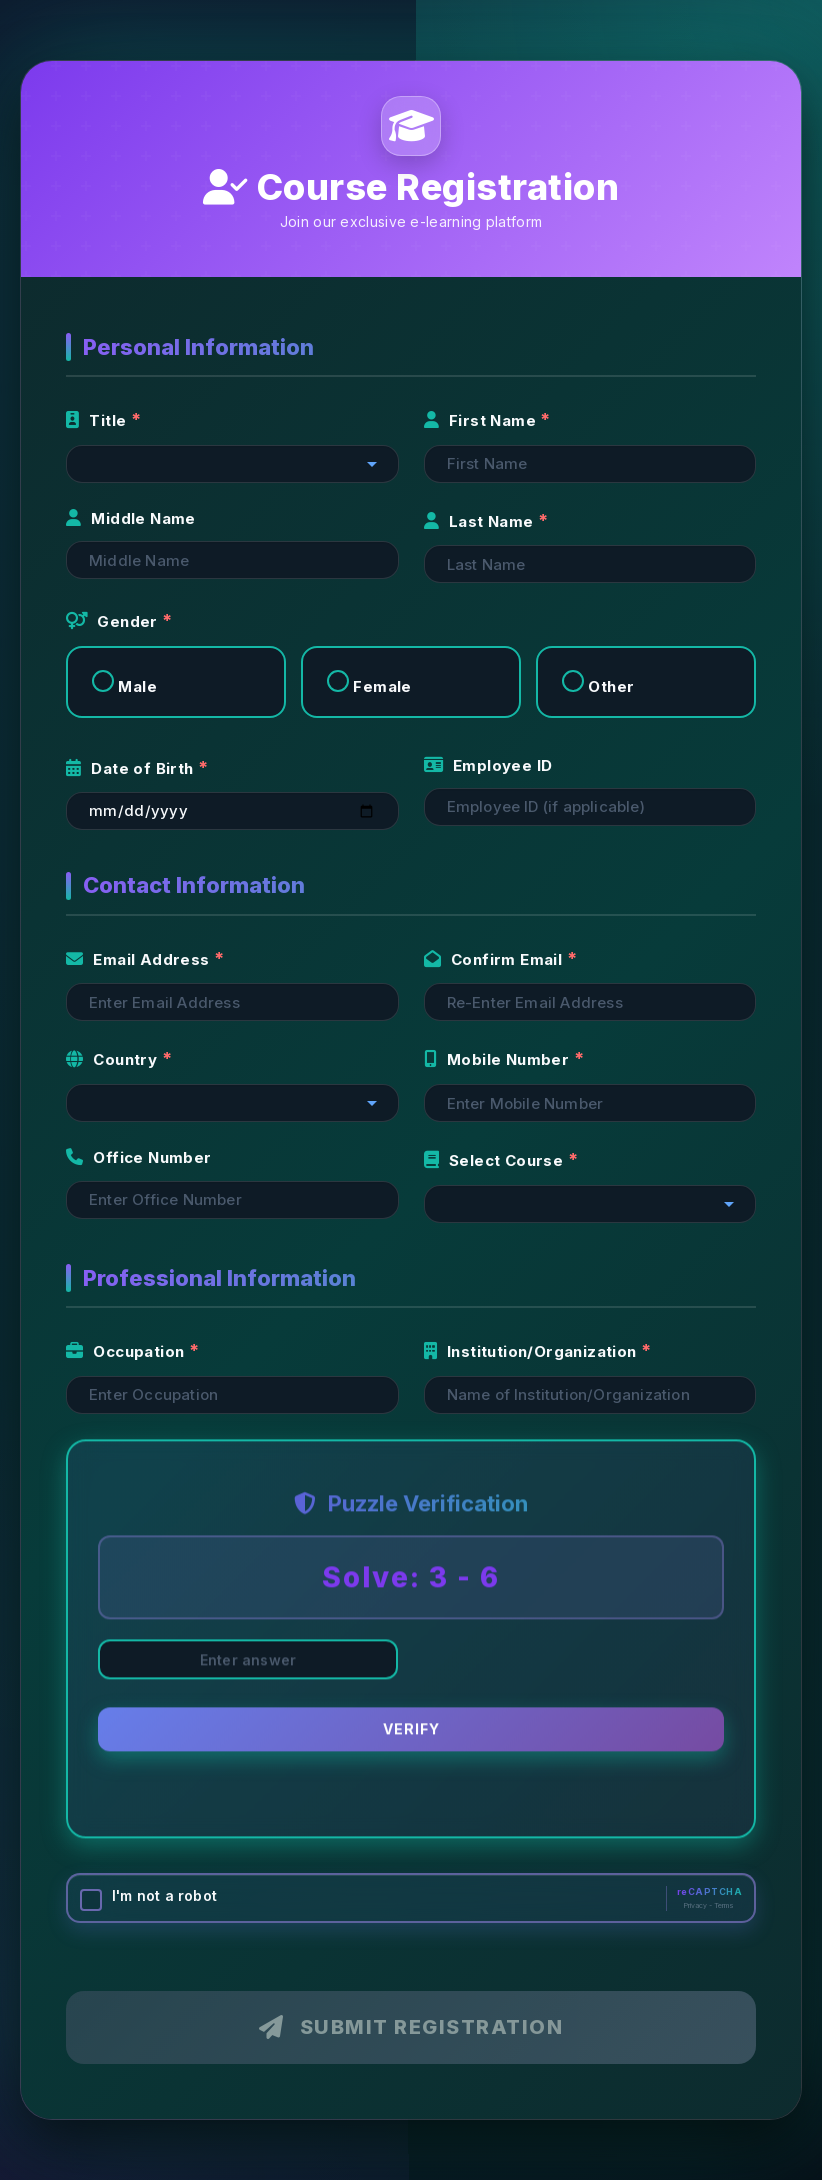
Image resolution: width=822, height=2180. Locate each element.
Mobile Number (499, 1059)
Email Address (140, 959)
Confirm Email (495, 959)
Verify (411, 1731)
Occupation (127, 1351)
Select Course (496, 1160)
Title (98, 420)
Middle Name (131, 518)
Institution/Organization (532, 1351)
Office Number (139, 1157)
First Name (482, 420)
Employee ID (488, 765)
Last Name (481, 521)
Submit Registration (411, 2027)
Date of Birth (132, 768)
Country (114, 1059)
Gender (114, 621)
